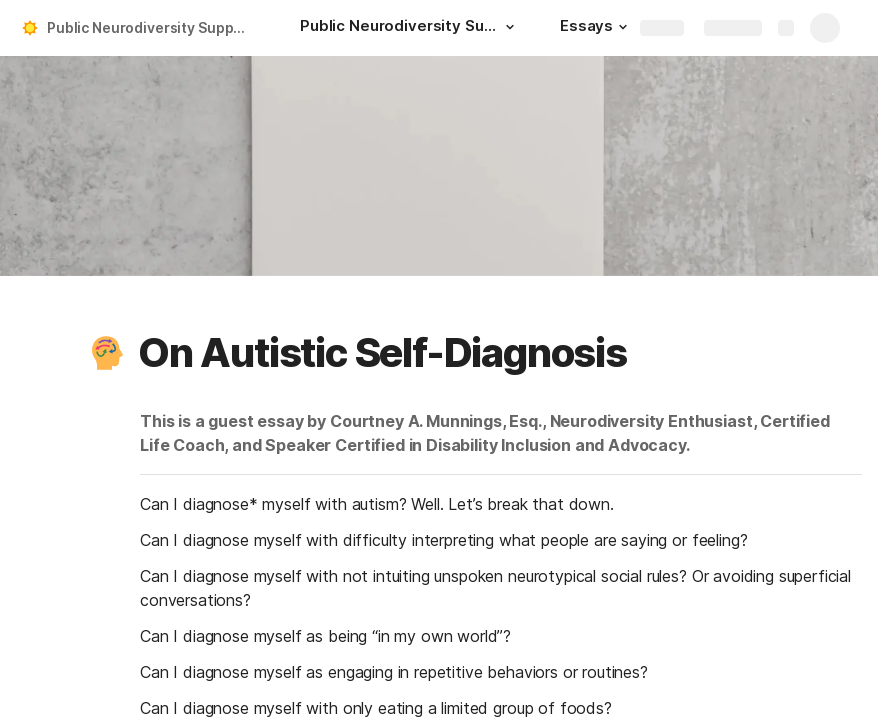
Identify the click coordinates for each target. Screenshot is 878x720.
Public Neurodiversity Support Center (153, 27)
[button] (510, 27)
